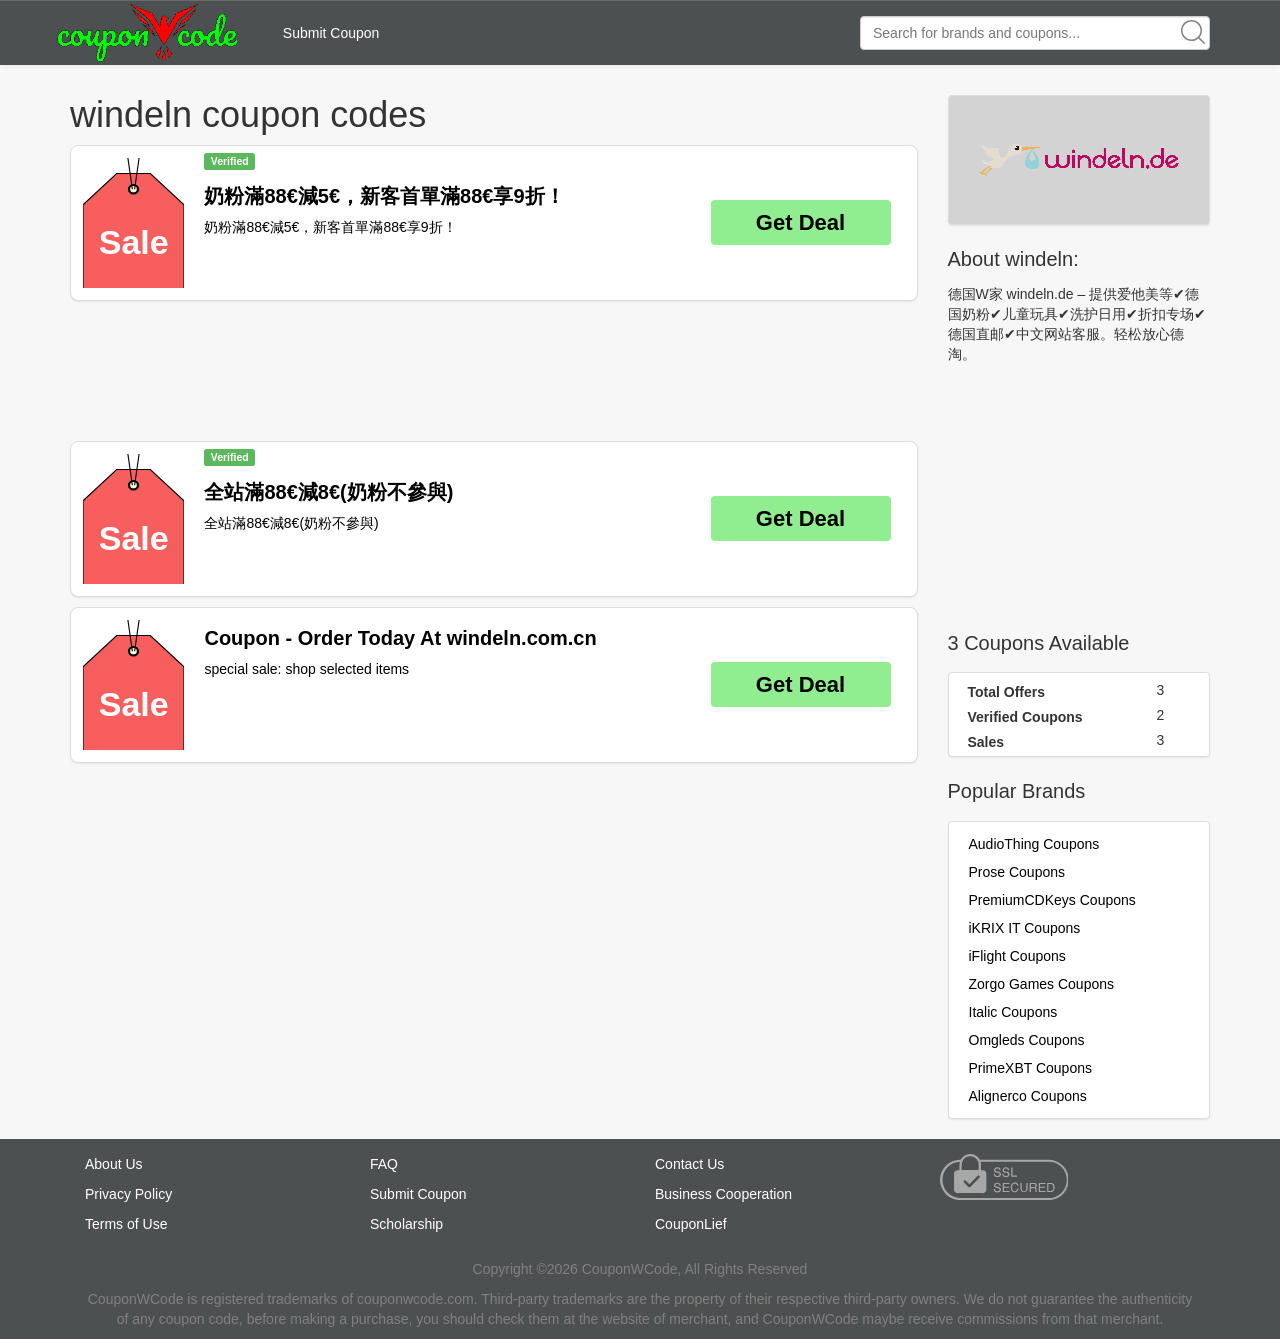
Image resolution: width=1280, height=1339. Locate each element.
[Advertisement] (494, 371)
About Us (114, 1164)
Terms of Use (126, 1224)
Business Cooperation (723, 1194)
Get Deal (800, 222)
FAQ (384, 1164)
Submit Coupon (331, 33)
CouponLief (691, 1224)
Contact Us (689, 1164)
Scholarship (406, 1224)
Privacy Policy (128, 1194)
